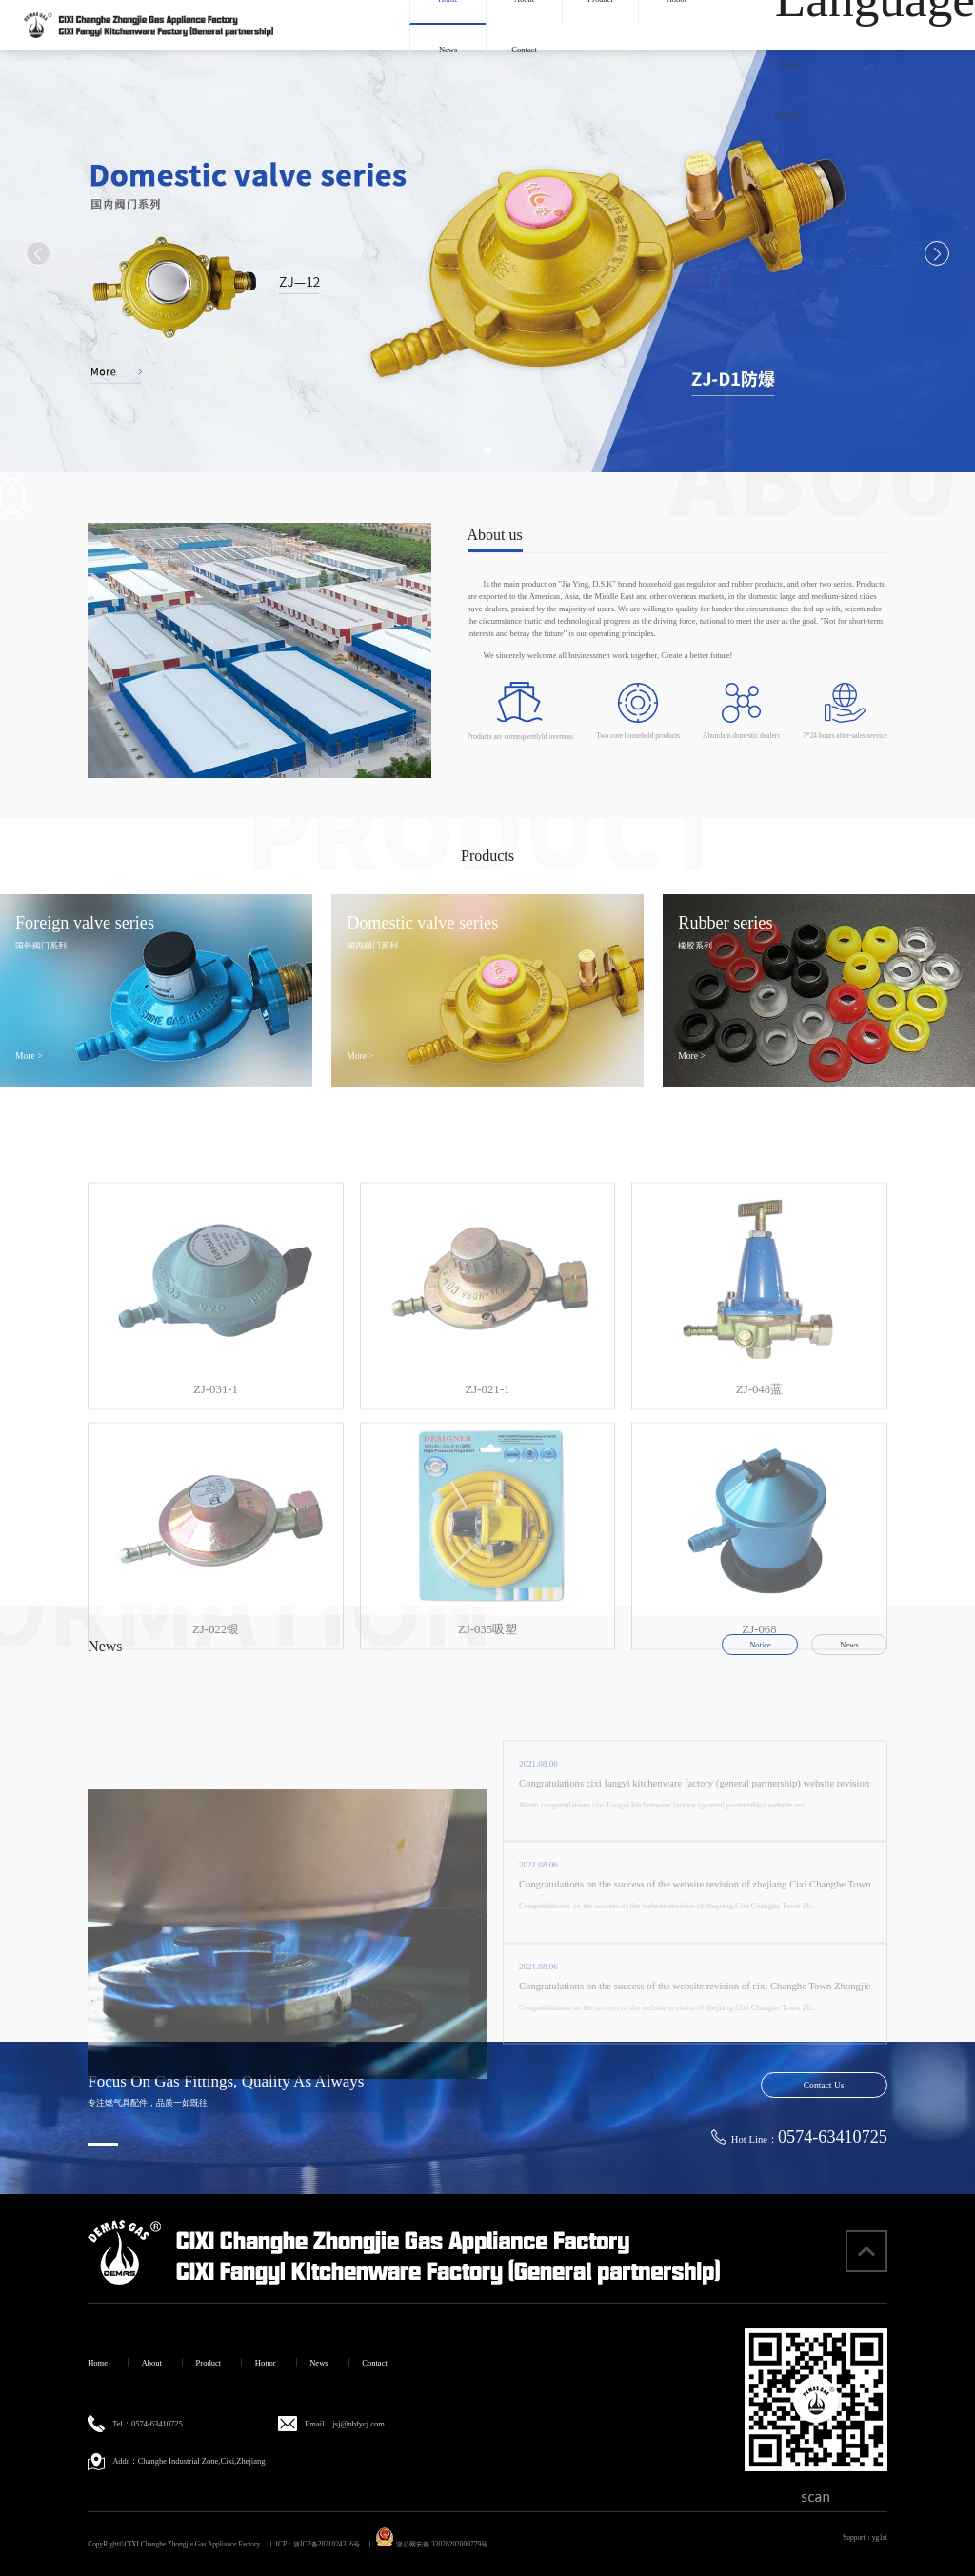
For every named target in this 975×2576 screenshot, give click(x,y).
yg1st (879, 2537)
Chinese (788, 64)
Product (209, 2362)
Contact (524, 49)
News (448, 49)
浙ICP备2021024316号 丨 (333, 2544)
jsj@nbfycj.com (359, 2423)
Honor (265, 2362)
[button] (471, 450)
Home (98, 2362)
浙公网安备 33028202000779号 (431, 2544)
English (787, 115)
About (152, 2362)
